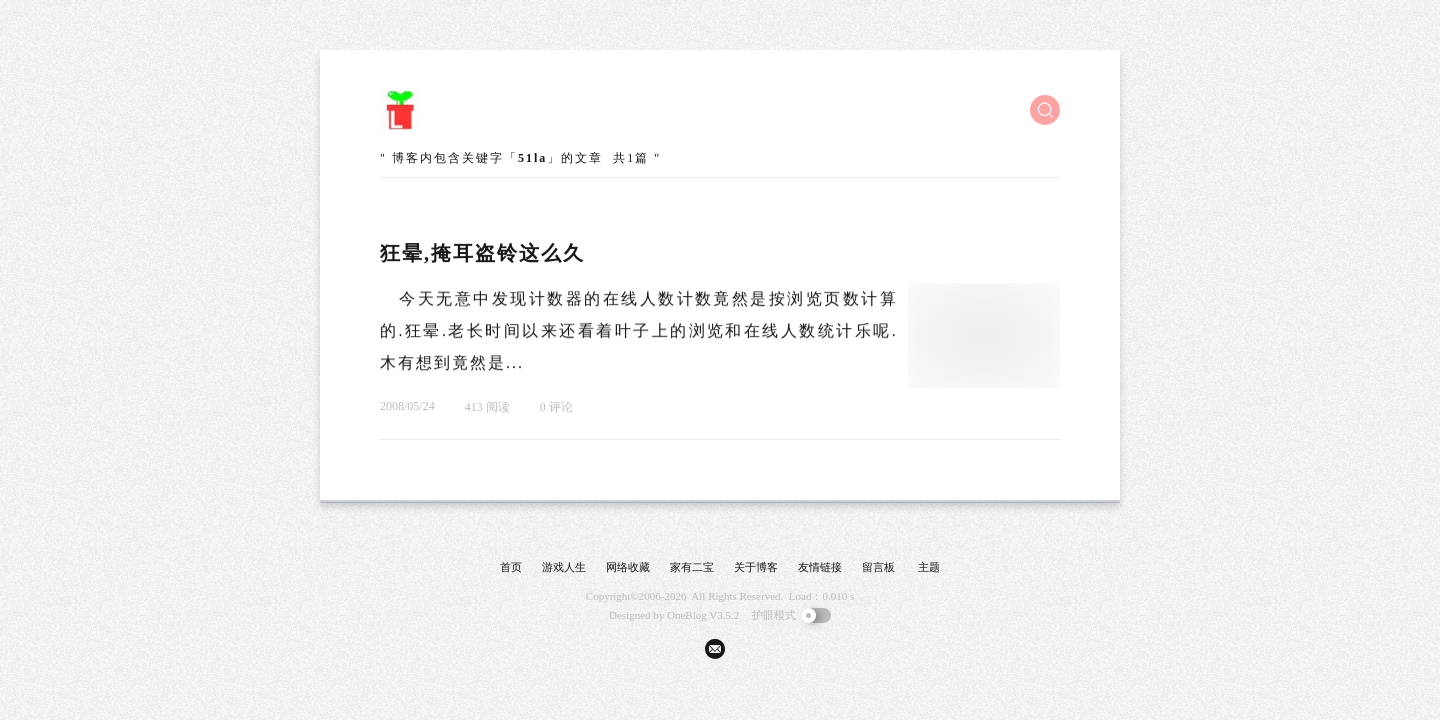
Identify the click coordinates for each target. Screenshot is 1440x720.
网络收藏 (628, 567)
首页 (511, 567)
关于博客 (756, 567)
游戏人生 (564, 567)
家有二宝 (692, 567)
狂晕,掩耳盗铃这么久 (482, 253)
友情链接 (820, 567)
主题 (929, 567)
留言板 (878, 567)
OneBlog (687, 615)
